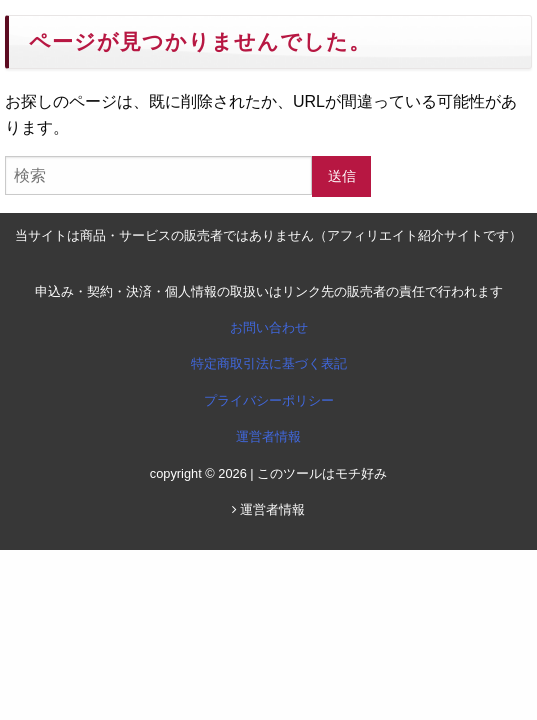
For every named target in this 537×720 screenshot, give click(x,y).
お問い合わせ (269, 327)
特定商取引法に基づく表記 (269, 363)
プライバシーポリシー (269, 400)
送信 (342, 176)
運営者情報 (268, 436)
